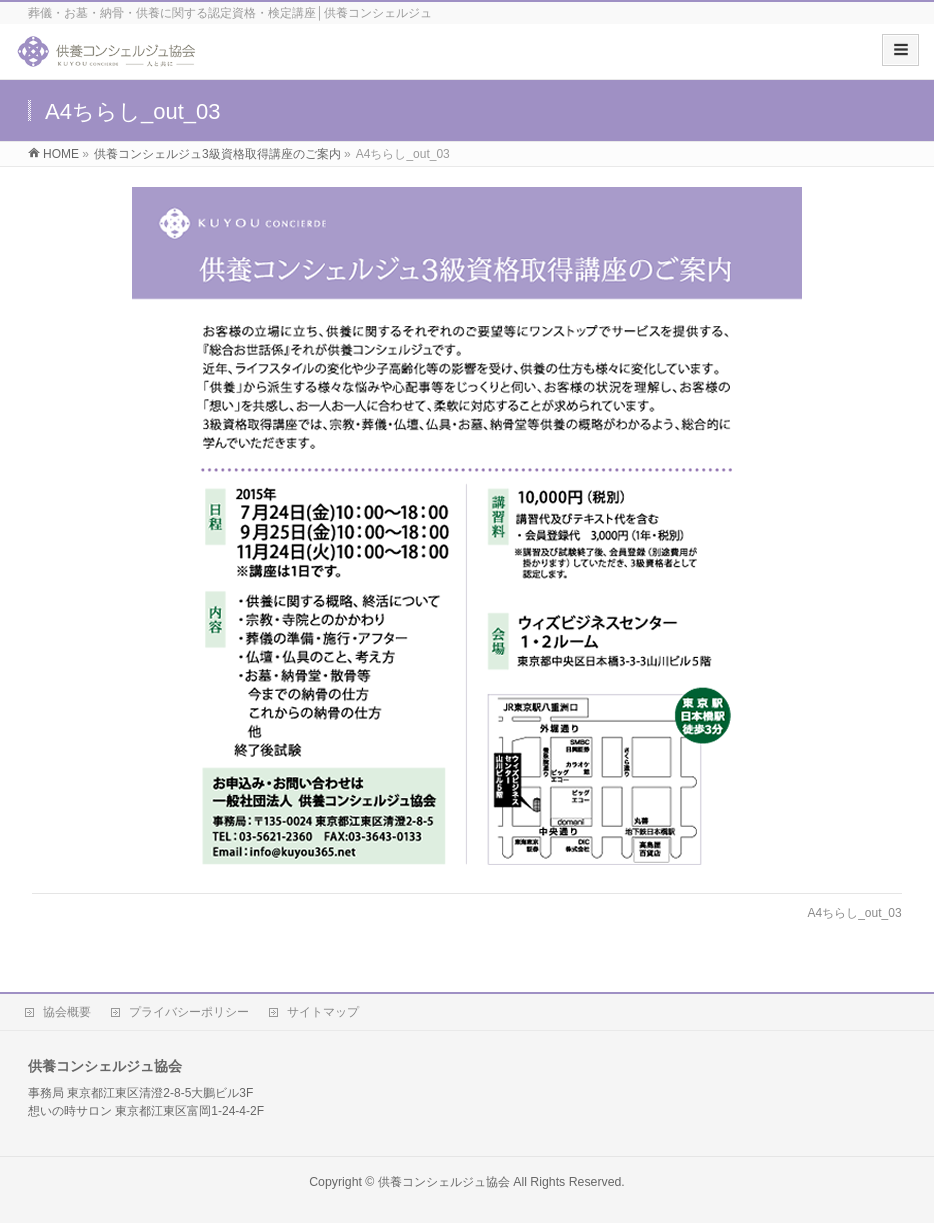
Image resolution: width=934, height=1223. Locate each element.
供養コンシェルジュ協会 (444, 1182)
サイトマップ (323, 1012)
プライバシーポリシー (189, 1012)
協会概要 (67, 1012)
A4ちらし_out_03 (855, 913)
